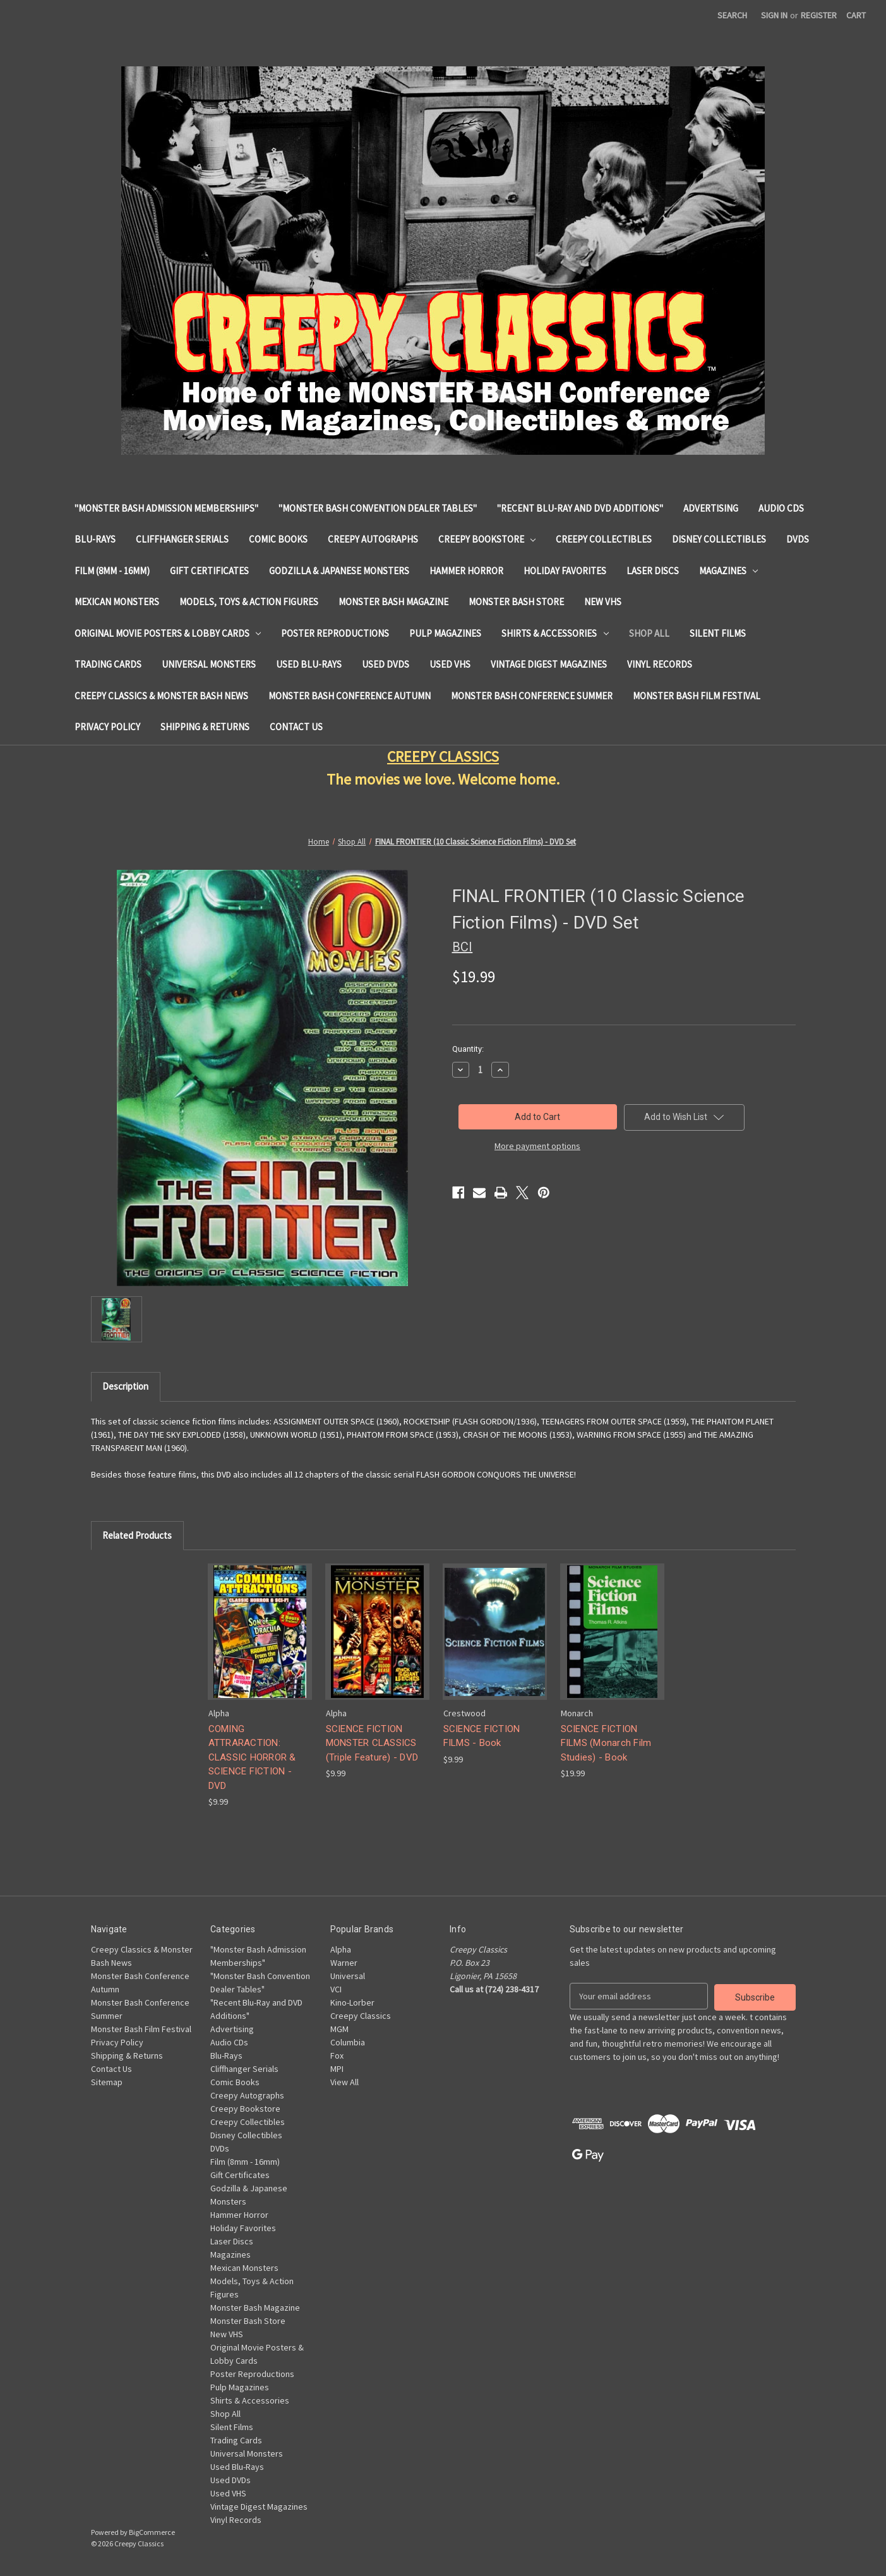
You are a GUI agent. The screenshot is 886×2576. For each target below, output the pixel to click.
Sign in (774, 15)
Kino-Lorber (352, 2002)
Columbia (347, 2042)
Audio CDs (781, 508)
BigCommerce (152, 2532)
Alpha (340, 1949)
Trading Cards (108, 664)
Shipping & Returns (204, 727)
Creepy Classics (360, 2015)
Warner (343, 1962)
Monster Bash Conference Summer (532, 696)
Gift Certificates (209, 571)
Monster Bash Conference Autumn (349, 696)
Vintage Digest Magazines (549, 664)
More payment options (537, 1146)
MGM (339, 2029)
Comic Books (278, 539)
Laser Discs (652, 571)
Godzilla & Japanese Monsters (339, 571)
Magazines (728, 571)
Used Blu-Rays (309, 664)
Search (732, 15)
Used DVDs (385, 664)
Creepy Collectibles (604, 539)
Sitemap (107, 2082)
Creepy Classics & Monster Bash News (161, 696)
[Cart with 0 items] (856, 15)
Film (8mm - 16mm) (112, 571)
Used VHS (449, 664)
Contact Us (296, 727)
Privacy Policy (107, 727)
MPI (337, 2068)
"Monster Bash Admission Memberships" (166, 508)
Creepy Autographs (373, 539)
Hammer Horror (466, 571)
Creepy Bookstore (487, 539)
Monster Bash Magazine (393, 602)
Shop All (649, 633)
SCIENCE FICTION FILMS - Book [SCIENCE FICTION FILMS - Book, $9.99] (481, 1736)
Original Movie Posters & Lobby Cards (168, 633)
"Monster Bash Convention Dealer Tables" (377, 508)
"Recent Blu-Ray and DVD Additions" (580, 508)
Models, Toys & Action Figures (248, 602)
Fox (337, 2055)
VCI (336, 1989)
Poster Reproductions (335, 633)
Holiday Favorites (565, 571)
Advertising (710, 508)
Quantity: (468, 1049)
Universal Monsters (209, 664)
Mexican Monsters (117, 602)
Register (819, 15)
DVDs (797, 539)
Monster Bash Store (516, 602)
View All (344, 2082)
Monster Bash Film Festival (696, 696)
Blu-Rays (95, 539)
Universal (347, 1976)
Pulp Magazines (445, 633)
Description (125, 1386)
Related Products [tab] (137, 1535)
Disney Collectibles (719, 539)
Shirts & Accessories (555, 633)
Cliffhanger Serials (182, 539)
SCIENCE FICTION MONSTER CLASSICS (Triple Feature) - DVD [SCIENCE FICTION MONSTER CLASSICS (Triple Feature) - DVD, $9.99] (372, 1743)
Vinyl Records (659, 664)
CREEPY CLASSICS (443, 756)
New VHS (602, 602)
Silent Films (718, 633)
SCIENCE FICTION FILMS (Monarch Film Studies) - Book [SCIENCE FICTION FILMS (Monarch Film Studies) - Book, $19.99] (606, 1743)
